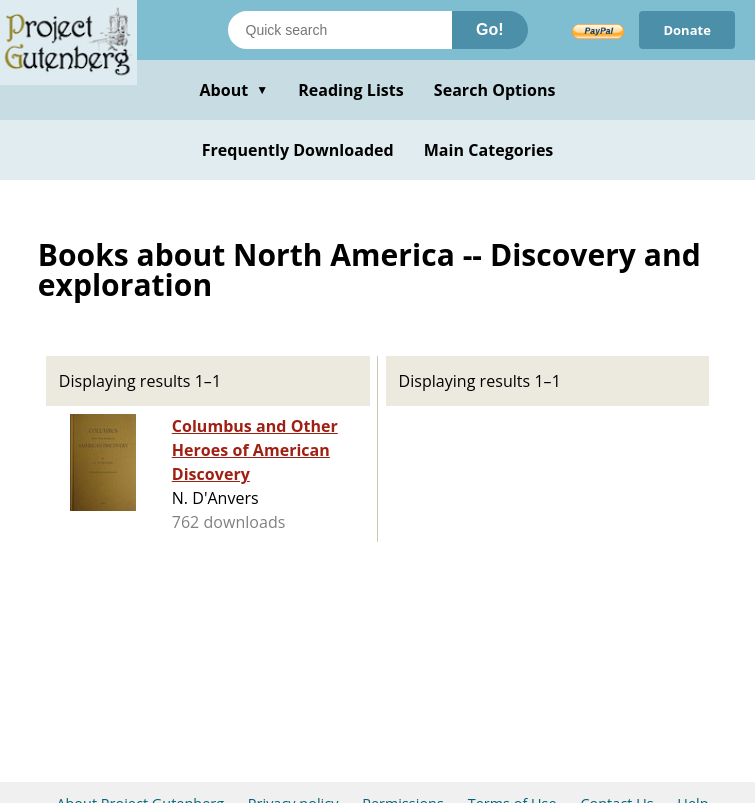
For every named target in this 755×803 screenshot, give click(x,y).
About (233, 90)
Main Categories (489, 150)
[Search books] (340, 30)
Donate (687, 30)
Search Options (495, 90)
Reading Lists (351, 90)
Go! (490, 29)
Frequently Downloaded (298, 150)
